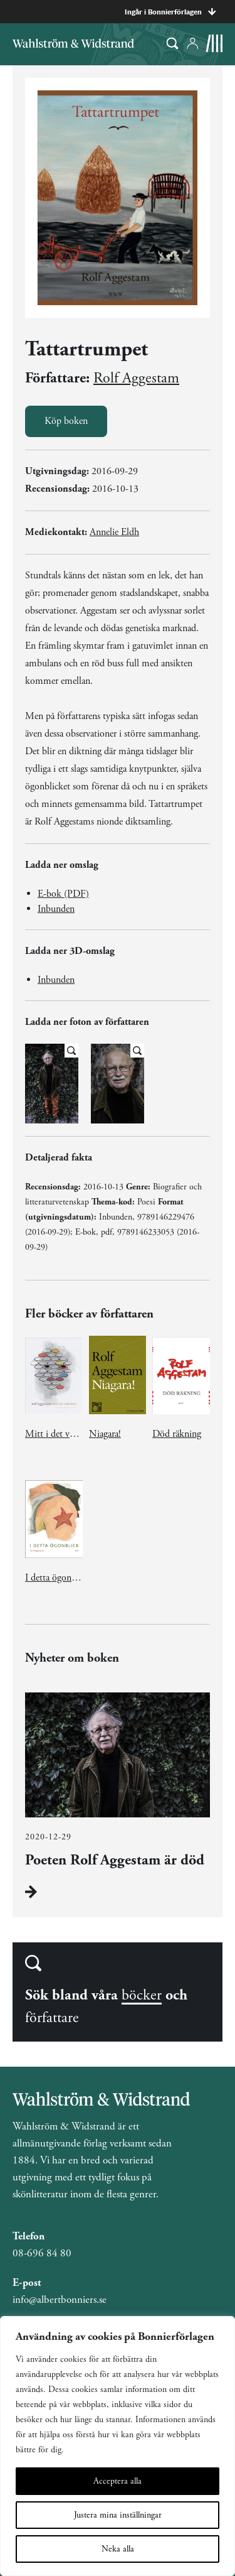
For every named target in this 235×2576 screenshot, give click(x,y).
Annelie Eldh (114, 532)
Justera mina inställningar (118, 2515)
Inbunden (56, 909)
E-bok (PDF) (63, 894)
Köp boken (66, 421)
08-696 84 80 (42, 2253)
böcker (142, 1995)
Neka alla (118, 2549)
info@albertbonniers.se (60, 2300)
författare (52, 2017)
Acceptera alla (117, 2481)
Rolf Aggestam (136, 378)
